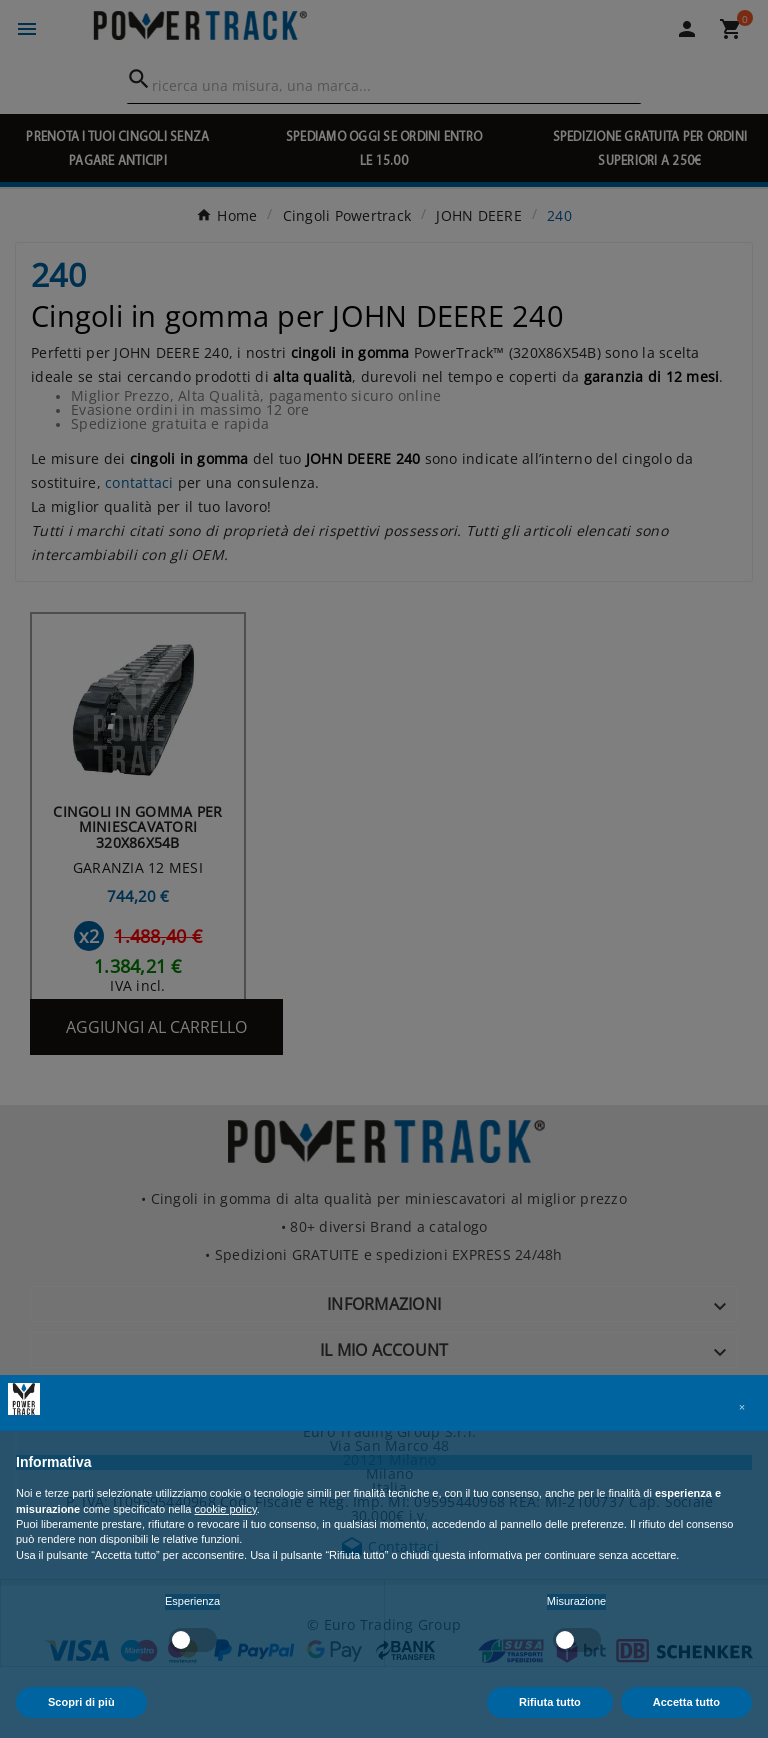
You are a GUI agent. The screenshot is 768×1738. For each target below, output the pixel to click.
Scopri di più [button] (81, 1702)
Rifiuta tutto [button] (550, 1702)
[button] (742, 1407)
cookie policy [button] (226, 1509)
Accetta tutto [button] (686, 1702)
